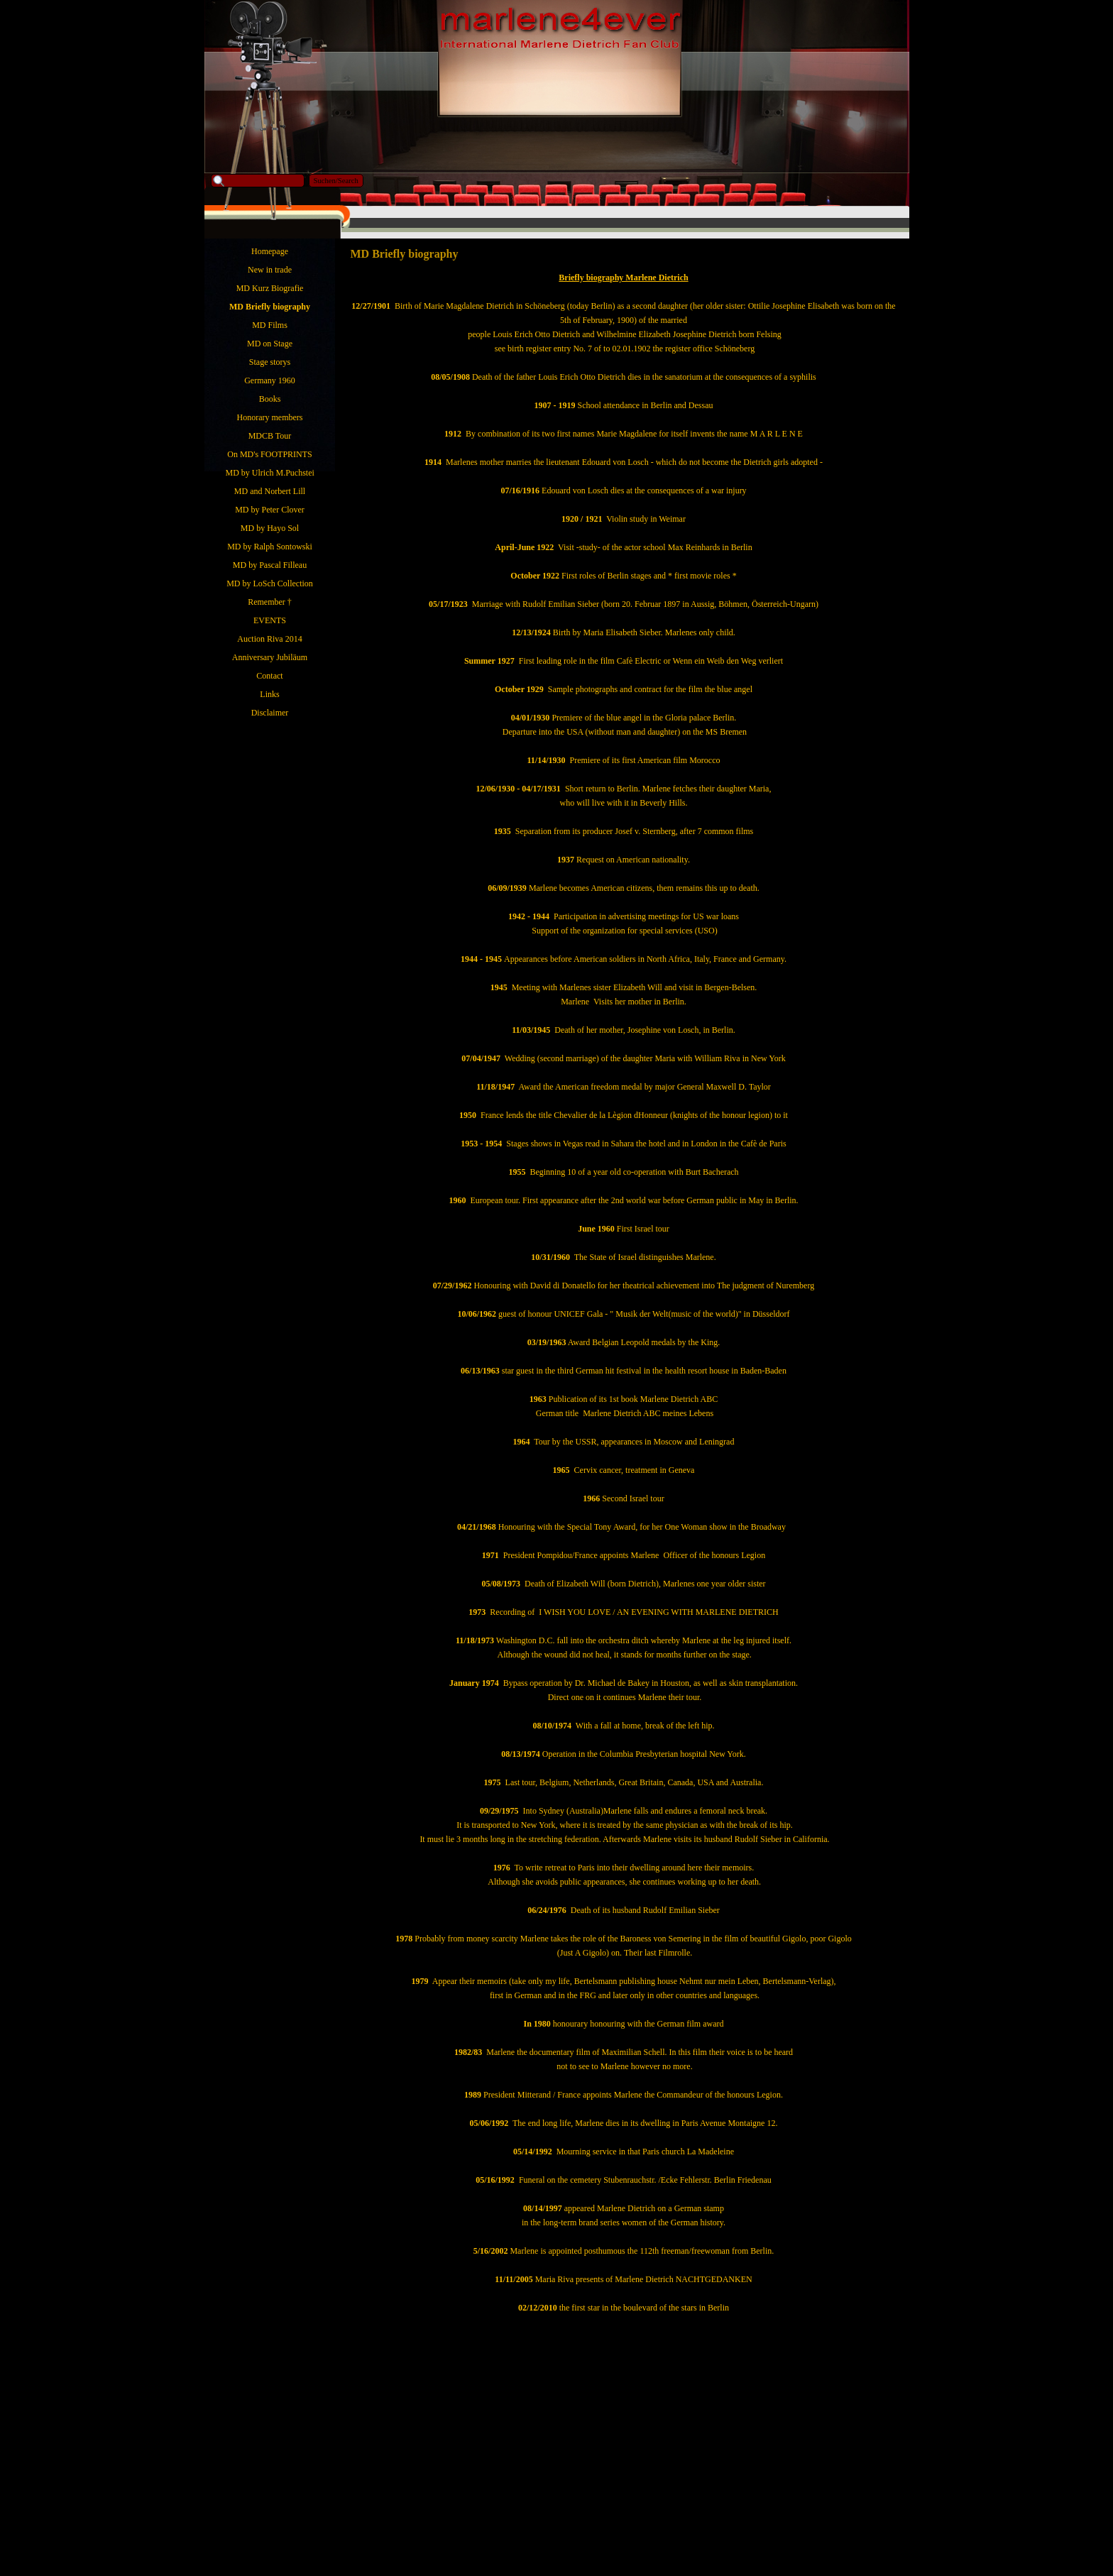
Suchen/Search (336, 181)
